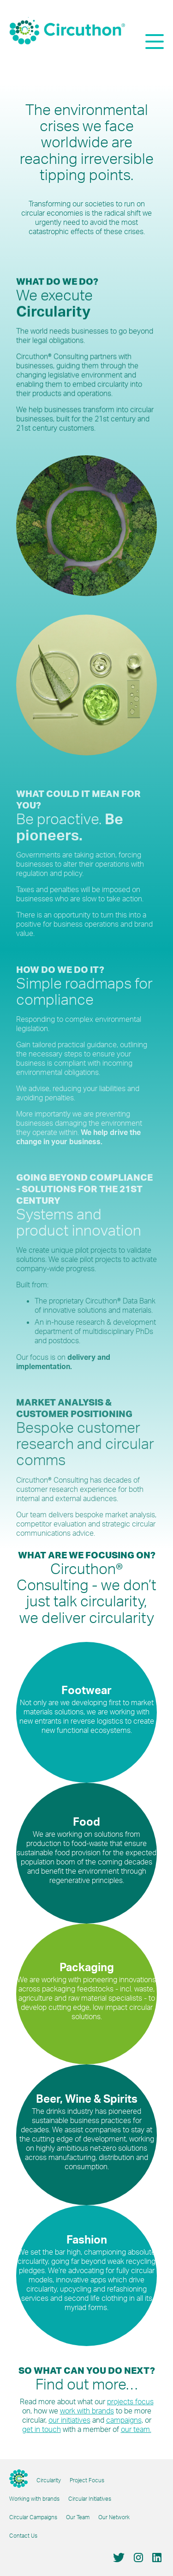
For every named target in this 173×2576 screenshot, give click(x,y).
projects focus (130, 2401)
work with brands (87, 2410)
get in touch (41, 2429)
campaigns (124, 2420)
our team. (136, 2429)
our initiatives (69, 2420)
